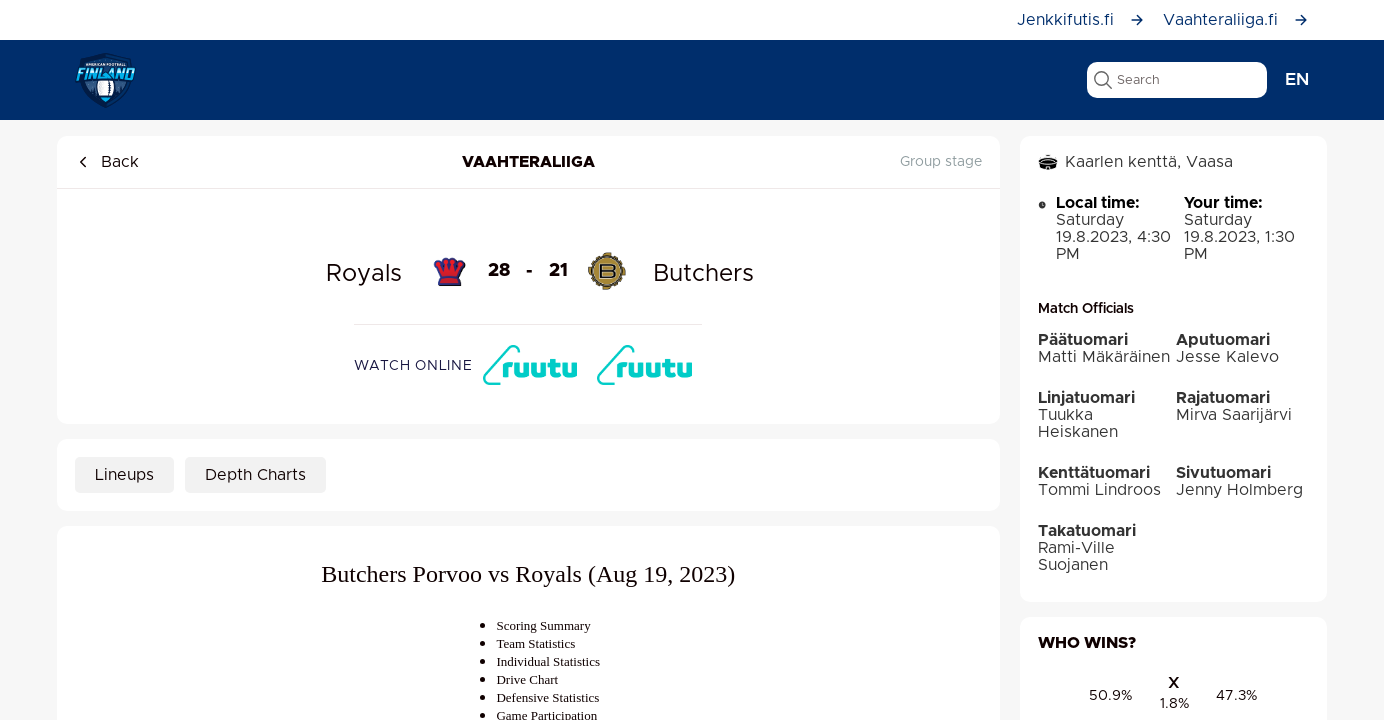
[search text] (1177, 80)
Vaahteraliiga (528, 162)
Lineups (124, 475)
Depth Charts (255, 475)
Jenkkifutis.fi (1081, 20)
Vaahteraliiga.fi (1236, 20)
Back (107, 162)
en (1297, 80)
